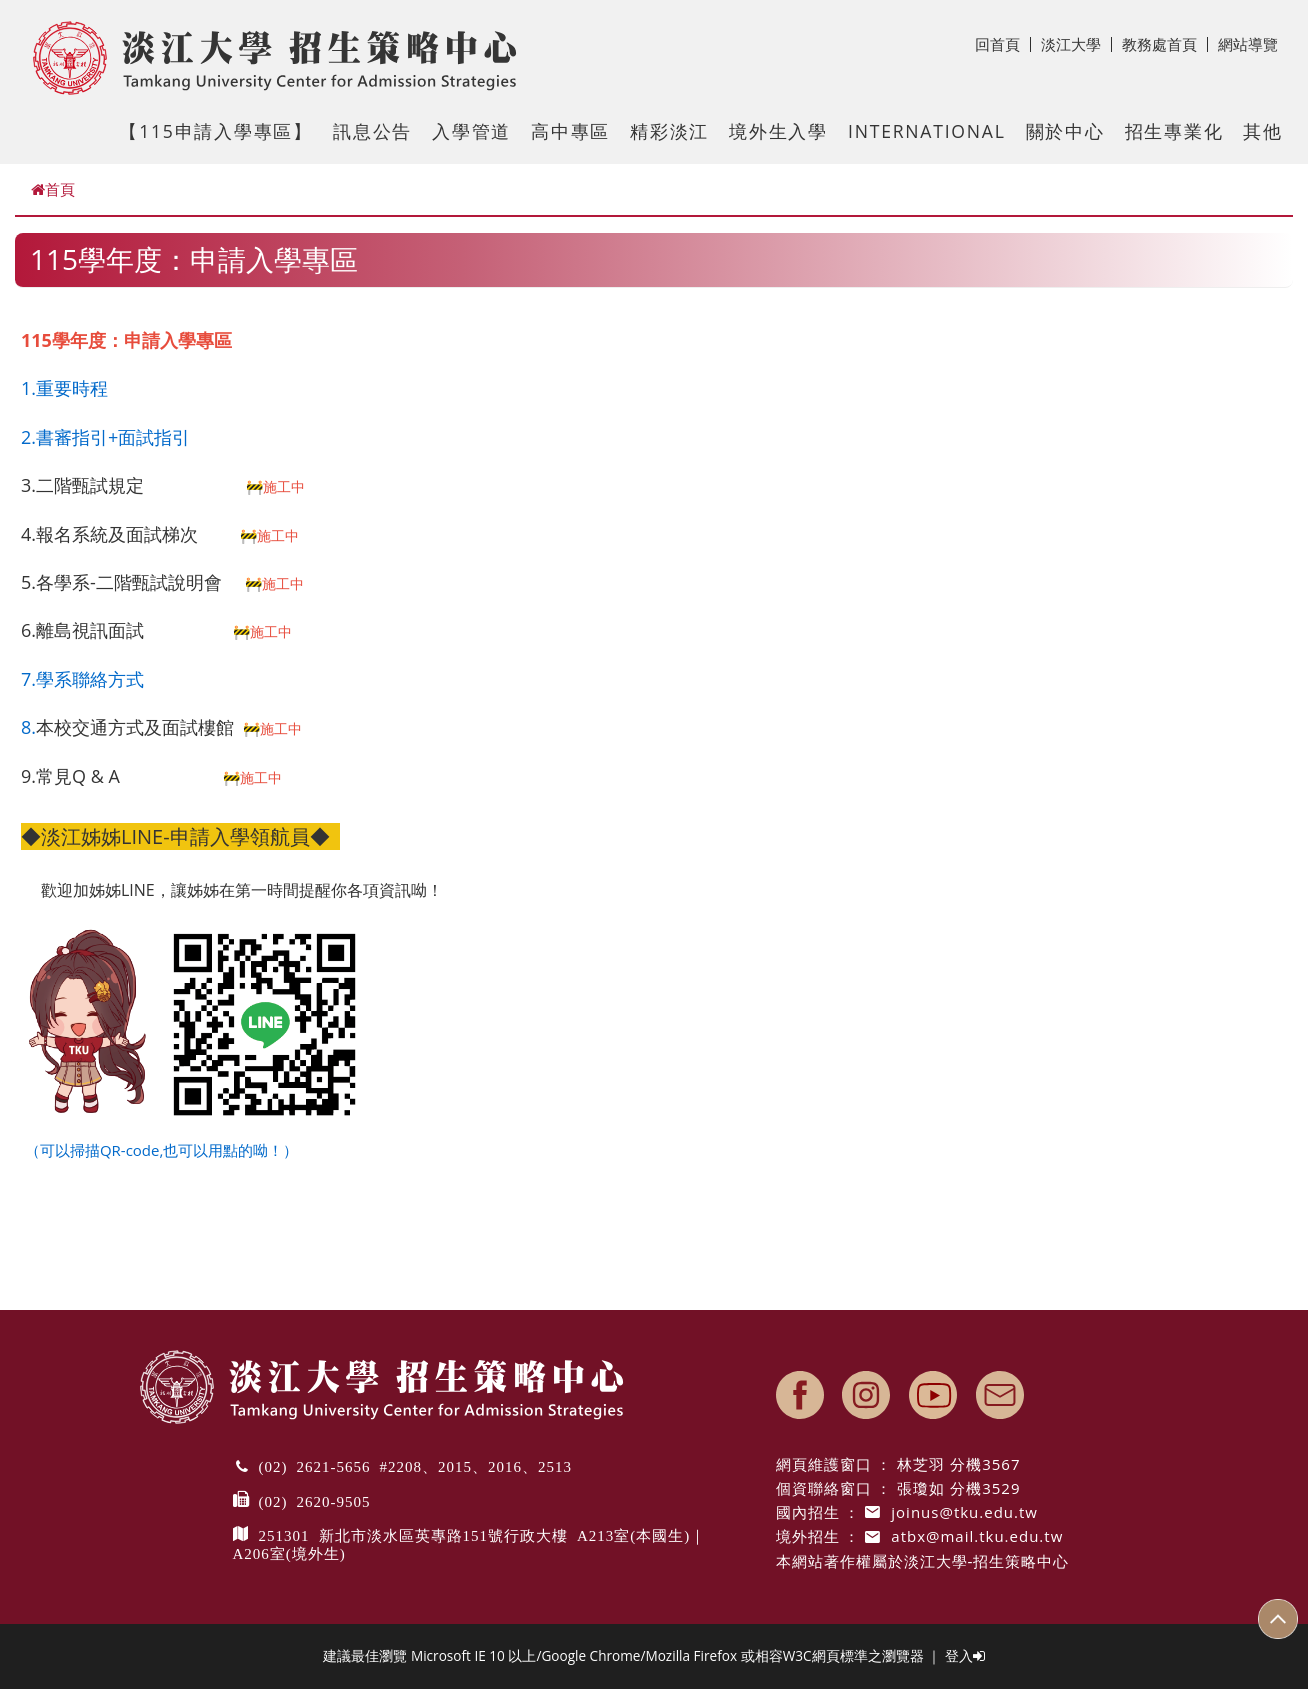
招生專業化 (1174, 131)
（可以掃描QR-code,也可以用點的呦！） (159, 1150)
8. (28, 727)
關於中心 (1065, 131)
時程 (90, 388)
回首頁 (1003, 44)
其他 (1263, 131)
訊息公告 (372, 131)
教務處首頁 (1165, 44)
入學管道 (471, 131)
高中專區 (570, 131)
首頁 (53, 189)
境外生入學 (778, 131)
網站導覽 (1248, 44)
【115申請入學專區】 (216, 131)
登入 (965, 1655)
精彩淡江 (669, 131)
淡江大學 (1076, 44)
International (927, 131)
